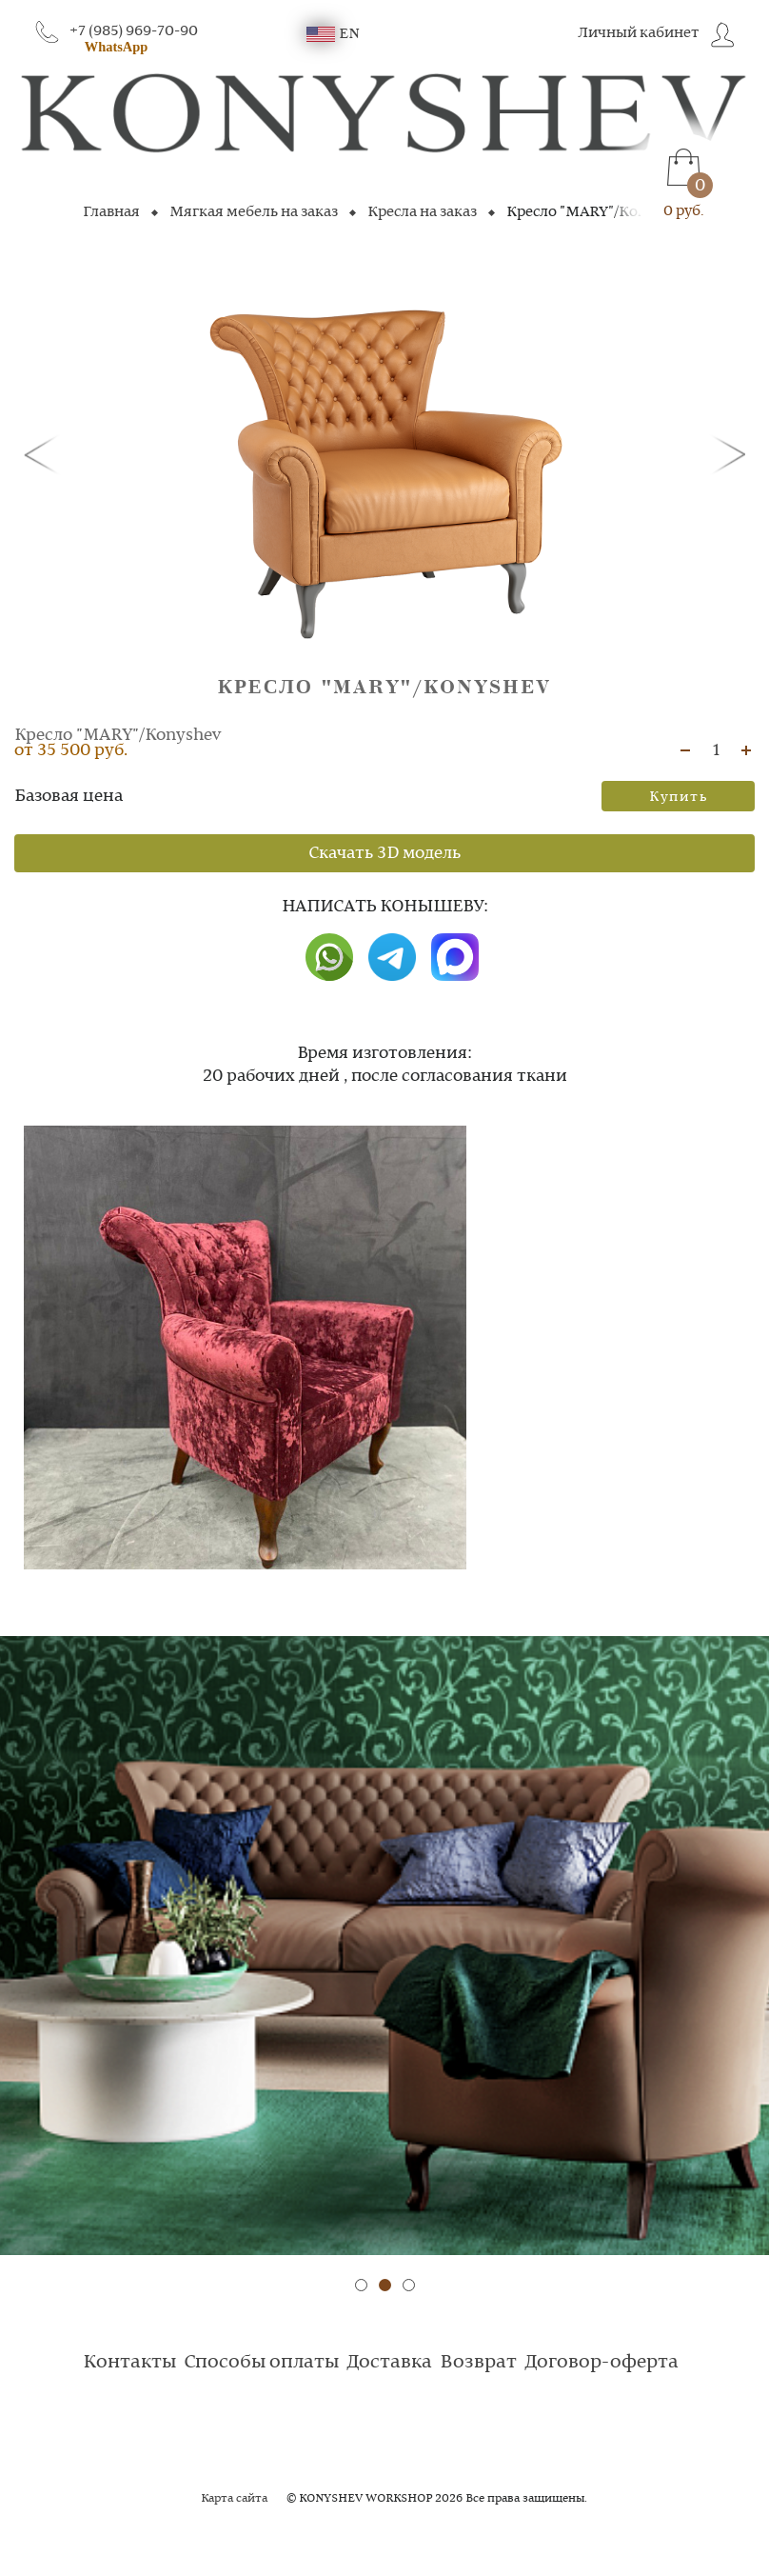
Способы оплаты (261, 2362)
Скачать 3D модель (384, 853)
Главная (111, 212)
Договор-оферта (601, 2362)
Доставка (389, 2362)
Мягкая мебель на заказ (253, 212)
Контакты (129, 2362)
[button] (45, 453)
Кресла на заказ (422, 212)
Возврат (478, 2362)
